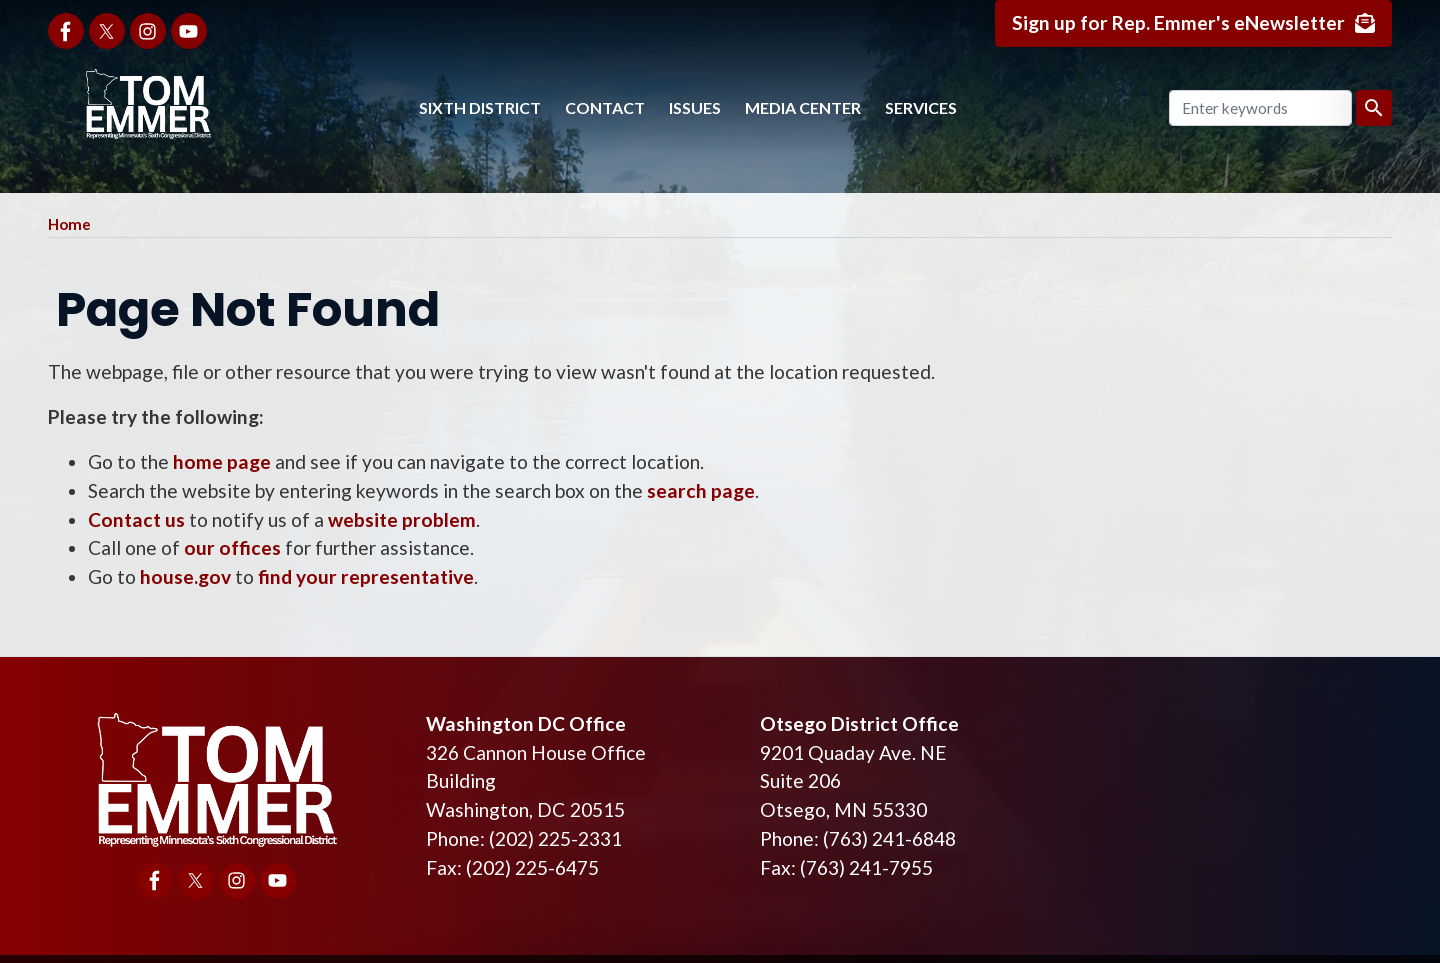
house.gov (185, 576)
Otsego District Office (859, 723)
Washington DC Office (526, 723)
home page (222, 461)
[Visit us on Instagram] (148, 31)
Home (69, 224)
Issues (695, 107)
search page (701, 490)
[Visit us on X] (107, 31)
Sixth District (480, 107)
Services (921, 107)
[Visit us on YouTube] (189, 31)
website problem (402, 519)
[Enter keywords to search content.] (1260, 108)
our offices (232, 547)
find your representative (366, 576)
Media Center (803, 107)
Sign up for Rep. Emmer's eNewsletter (1178, 22)
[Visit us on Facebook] (66, 31)
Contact (605, 107)
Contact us (136, 519)
